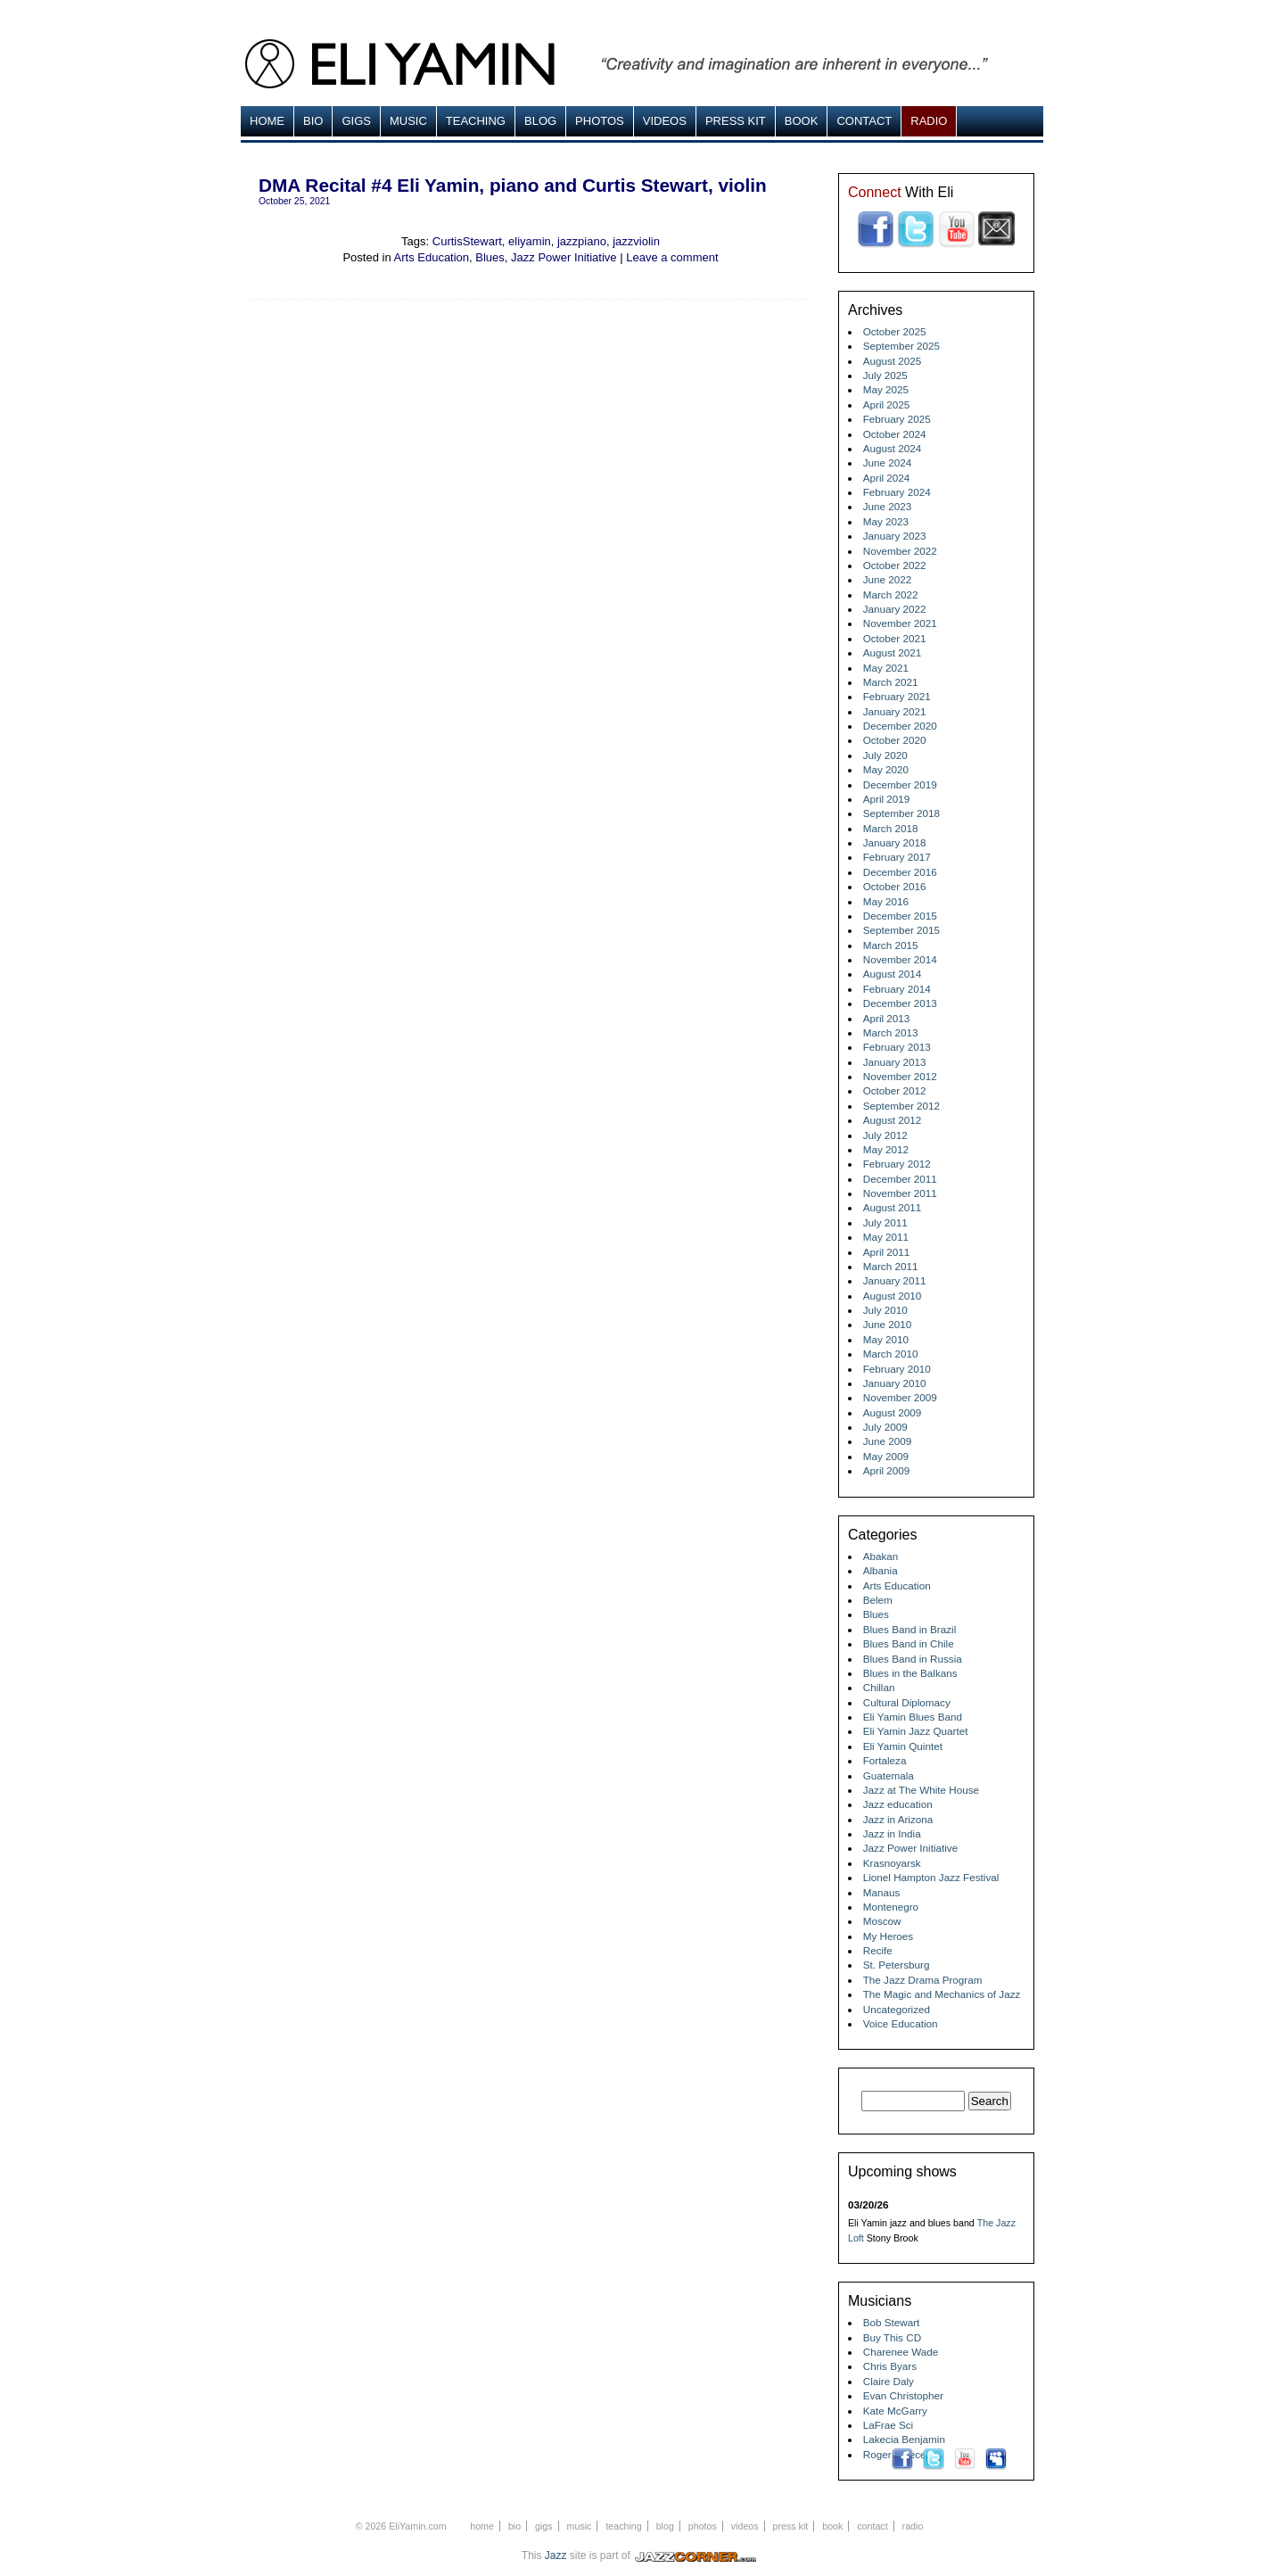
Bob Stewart (891, 2322)
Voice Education (900, 2023)
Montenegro (890, 1906)
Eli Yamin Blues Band (912, 1716)
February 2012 (897, 1163)
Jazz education (898, 1804)
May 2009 (886, 1456)
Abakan (881, 1556)
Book (802, 121)
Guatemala (888, 1775)
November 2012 (900, 1076)
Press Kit (735, 121)
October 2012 (894, 1090)
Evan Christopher (903, 2395)
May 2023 (886, 521)
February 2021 (897, 696)
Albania (880, 1570)
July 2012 (885, 1135)
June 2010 (887, 1324)
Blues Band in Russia (912, 1658)
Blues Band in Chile (908, 1643)
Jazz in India (892, 1833)
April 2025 (886, 404)
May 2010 (886, 1339)
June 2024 (887, 462)
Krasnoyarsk (892, 1863)
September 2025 (901, 345)
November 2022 (900, 551)
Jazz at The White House (921, 1790)
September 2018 (901, 813)
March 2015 (890, 945)
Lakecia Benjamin (904, 2439)
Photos (599, 121)
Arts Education (432, 257)
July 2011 (885, 1222)
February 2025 (897, 419)
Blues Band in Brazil (910, 1629)
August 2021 (892, 652)
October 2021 (894, 638)
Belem (878, 1600)
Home (267, 121)
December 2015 (900, 915)
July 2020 (885, 755)
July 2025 (885, 375)
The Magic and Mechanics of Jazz (942, 1994)
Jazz (556, 2555)
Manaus (882, 1892)
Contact (864, 121)
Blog (540, 121)
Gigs (356, 121)
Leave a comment (672, 257)
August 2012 (892, 1120)
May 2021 (886, 667)
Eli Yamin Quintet (902, 1746)
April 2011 (886, 1252)
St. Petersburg (896, 1964)
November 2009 (900, 1397)
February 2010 (897, 1369)
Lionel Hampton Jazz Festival (931, 1877)
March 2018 (890, 828)
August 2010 (892, 1295)
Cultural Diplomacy (907, 1702)
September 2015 (901, 930)
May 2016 (886, 901)
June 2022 (887, 579)
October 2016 (894, 886)
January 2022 (894, 609)
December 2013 (900, 1003)
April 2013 (886, 1018)
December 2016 (900, 872)
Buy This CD (892, 2337)
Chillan (879, 1687)
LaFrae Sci (888, 2425)
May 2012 (886, 1149)
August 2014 (892, 973)
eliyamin (529, 241)
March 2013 (890, 1032)
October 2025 (894, 331)
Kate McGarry (895, 2410)
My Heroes (888, 1936)
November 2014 (900, 959)
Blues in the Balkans (910, 1673)
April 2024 (886, 477)
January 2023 (894, 535)
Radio (928, 121)
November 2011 (900, 1193)
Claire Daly (888, 2381)
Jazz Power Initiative (564, 257)
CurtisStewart (467, 241)
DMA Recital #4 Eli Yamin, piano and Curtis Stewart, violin (513, 185)
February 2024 (897, 492)
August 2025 (892, 361)
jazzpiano (581, 241)
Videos (665, 121)
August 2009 (892, 1412)
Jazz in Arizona (898, 1819)
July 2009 (885, 1426)
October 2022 (894, 565)
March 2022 (890, 594)
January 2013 (894, 1062)
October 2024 (894, 434)
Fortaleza (885, 1760)
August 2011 (892, 1207)
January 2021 (894, 711)
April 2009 (886, 1470)
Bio (313, 121)
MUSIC (408, 121)
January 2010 (894, 1383)
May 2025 (886, 389)
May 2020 (886, 769)
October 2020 (894, 740)
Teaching (476, 121)
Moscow (882, 1921)
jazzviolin (636, 241)
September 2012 (901, 1105)
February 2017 (897, 857)
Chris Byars (890, 2366)
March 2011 (890, 1266)
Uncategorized (896, 2009)
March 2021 (890, 682)
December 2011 (900, 1179)
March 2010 (890, 1353)
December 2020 (900, 725)
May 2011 (886, 1237)
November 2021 (900, 623)
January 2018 (894, 842)
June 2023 (887, 506)
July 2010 (885, 1310)
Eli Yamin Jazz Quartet (915, 1731)
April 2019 (886, 799)
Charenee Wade (901, 2351)
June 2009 (887, 1441)
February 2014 (897, 989)
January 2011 (894, 1280)
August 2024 (892, 448)
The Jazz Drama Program (923, 1980)
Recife (878, 1950)
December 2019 (900, 784)
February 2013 (897, 1047)
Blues (490, 257)
